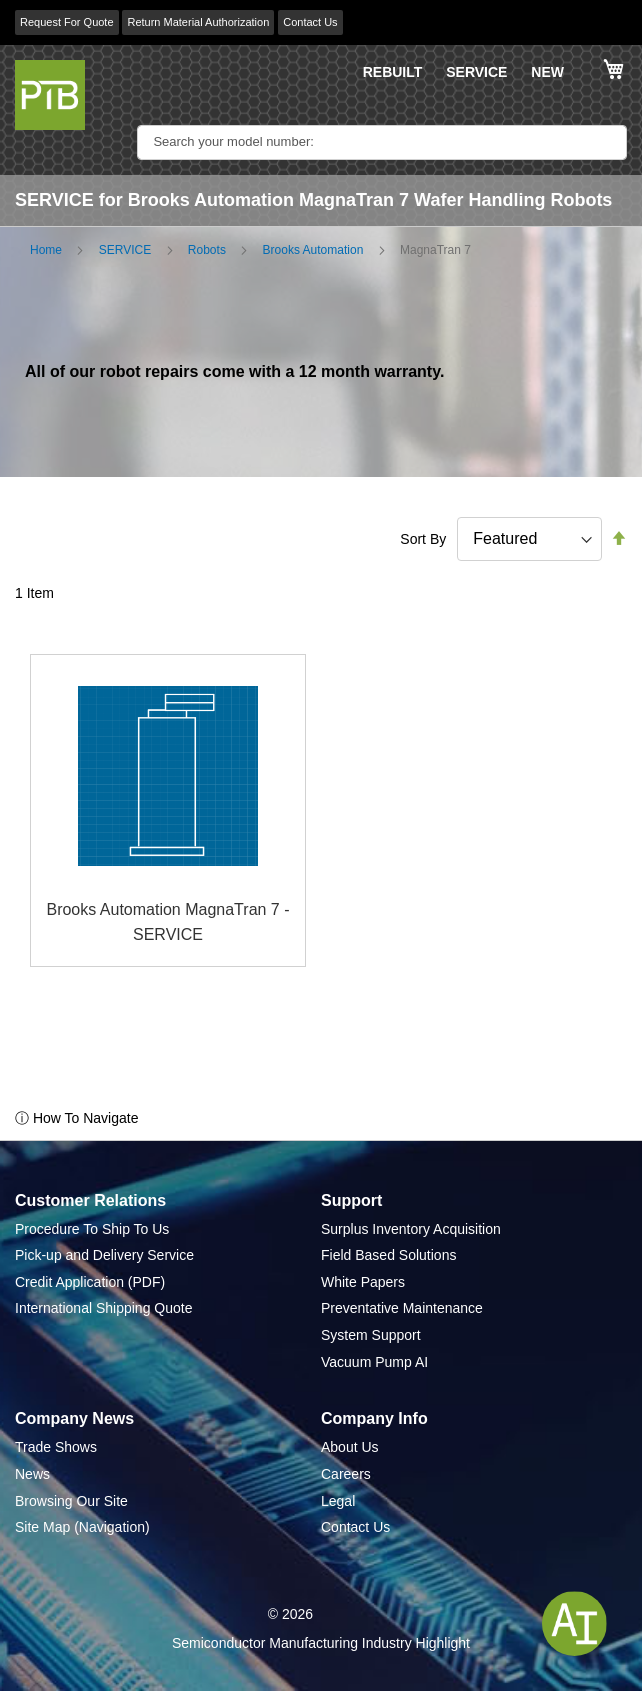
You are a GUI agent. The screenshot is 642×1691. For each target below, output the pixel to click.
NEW (547, 72)
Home (46, 250)
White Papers (363, 1282)
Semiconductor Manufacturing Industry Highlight (321, 1643)
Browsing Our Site (71, 1501)
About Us (350, 1447)
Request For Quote (67, 22)
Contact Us (310, 22)
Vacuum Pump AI (374, 1362)
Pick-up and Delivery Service (104, 1255)
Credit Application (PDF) (90, 1282)
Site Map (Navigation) (82, 1527)
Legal (338, 1501)
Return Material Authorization (198, 22)
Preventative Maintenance (402, 1308)
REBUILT (393, 72)
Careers (346, 1474)
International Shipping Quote (103, 1308)
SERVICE (476, 72)
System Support (371, 1335)
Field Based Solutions (388, 1255)
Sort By (423, 539)
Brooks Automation (313, 250)
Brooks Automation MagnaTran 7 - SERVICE (167, 922)
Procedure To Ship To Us (92, 1229)
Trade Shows (56, 1447)
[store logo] (50, 95)
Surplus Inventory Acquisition (411, 1229)
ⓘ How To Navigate (76, 1118)
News (32, 1474)
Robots (207, 250)
